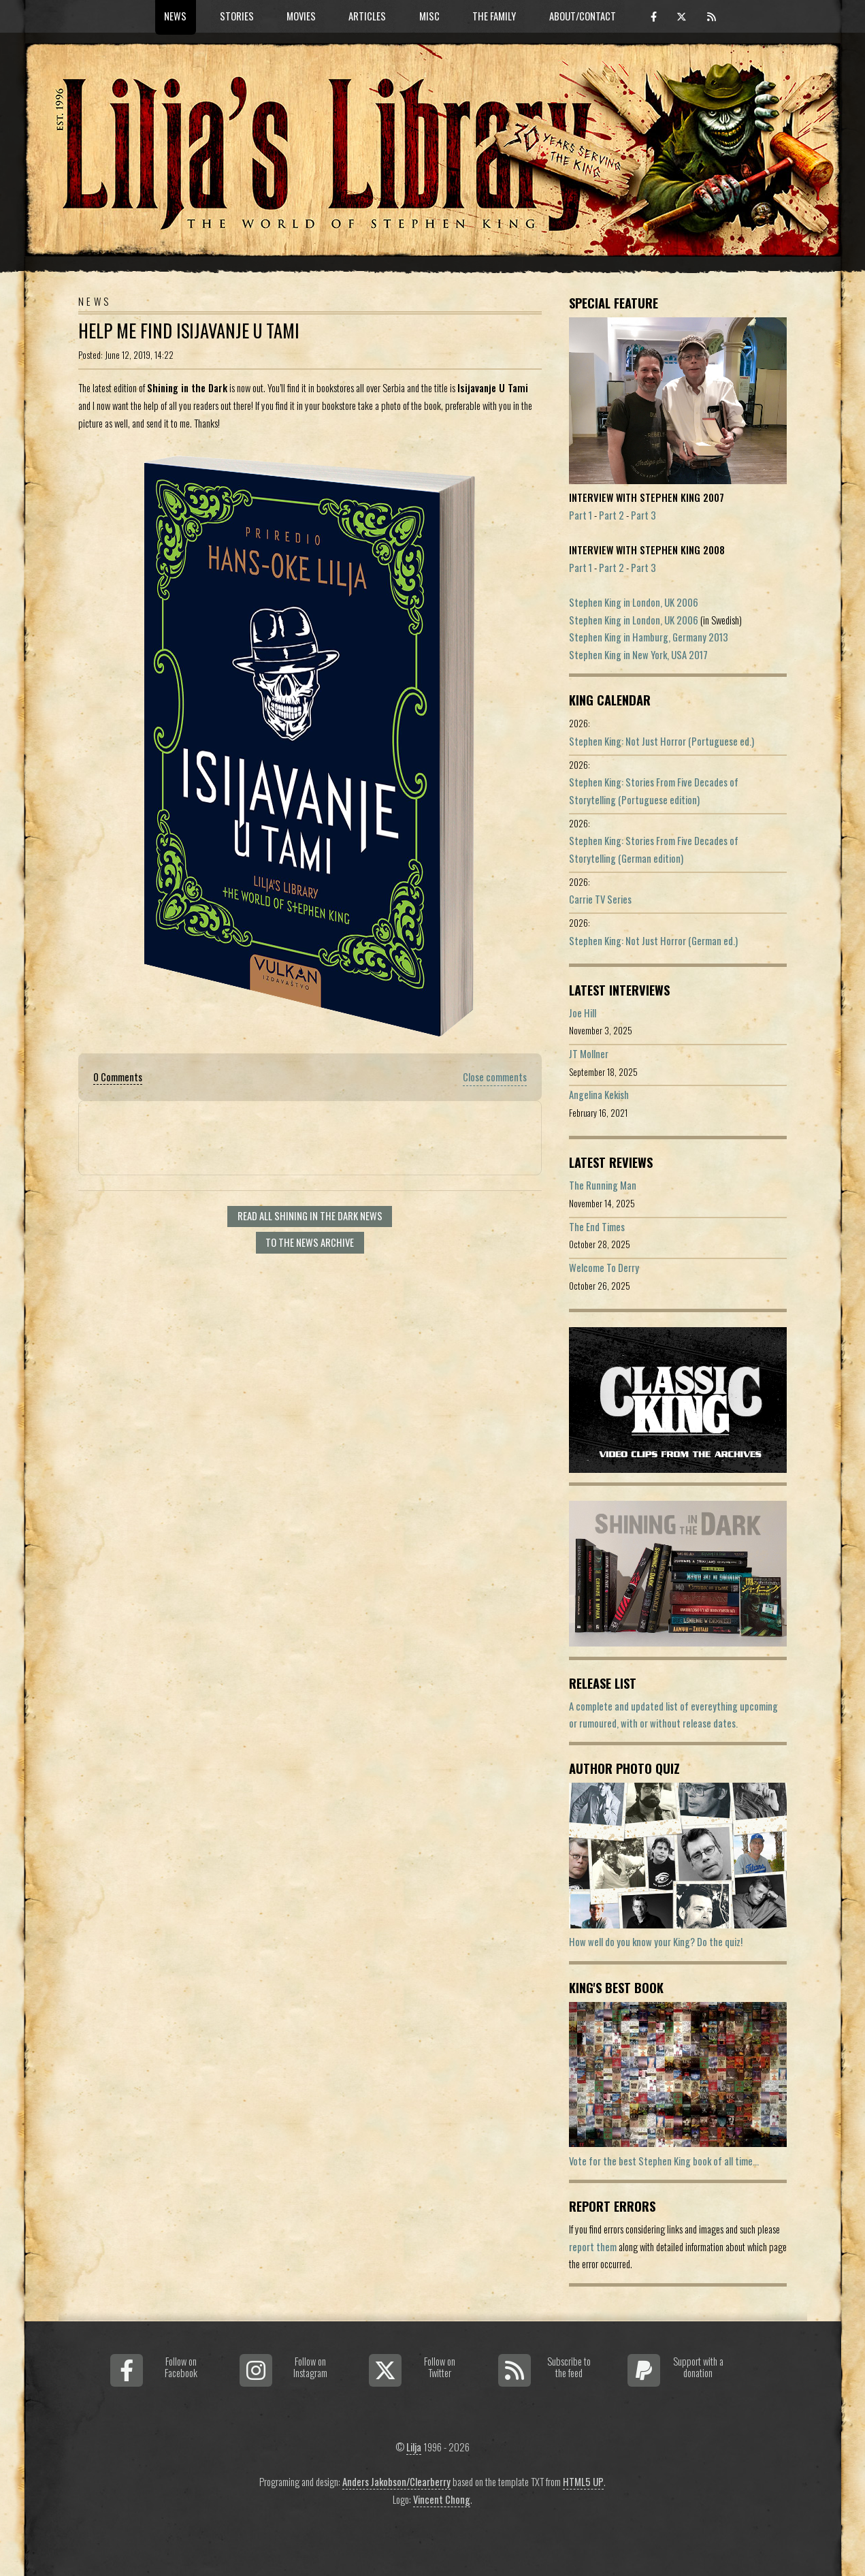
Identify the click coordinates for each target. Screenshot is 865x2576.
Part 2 (611, 515)
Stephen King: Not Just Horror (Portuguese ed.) (661, 741)
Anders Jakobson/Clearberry (396, 2482)
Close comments (495, 1077)
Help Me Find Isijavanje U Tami (188, 330)
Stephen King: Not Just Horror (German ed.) (653, 941)
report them (593, 2247)
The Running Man (602, 1185)
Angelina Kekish (599, 1094)
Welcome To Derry (604, 1267)
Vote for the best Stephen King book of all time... (664, 2161)
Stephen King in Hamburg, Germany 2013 (648, 637)
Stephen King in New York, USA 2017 (638, 655)
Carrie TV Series (600, 899)
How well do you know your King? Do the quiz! (655, 1942)
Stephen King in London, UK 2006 (633, 602)
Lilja (413, 2447)
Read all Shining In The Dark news (310, 1216)
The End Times (597, 1227)
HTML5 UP (583, 2482)
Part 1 (580, 515)
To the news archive (309, 1242)
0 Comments (117, 1077)
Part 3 (643, 515)
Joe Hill (582, 1013)
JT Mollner (588, 1054)
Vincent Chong (441, 2499)
